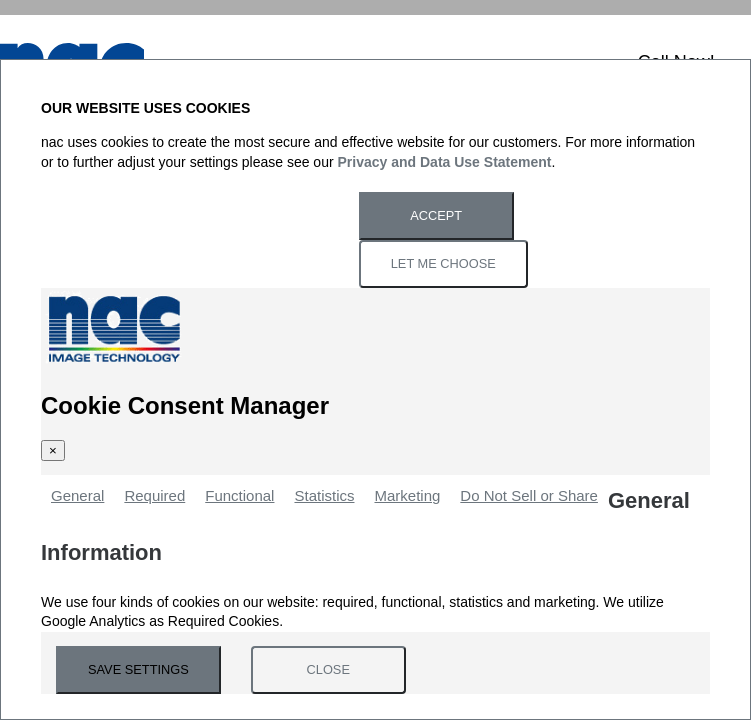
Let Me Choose (443, 263)
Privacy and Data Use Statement (445, 162)
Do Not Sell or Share (529, 495)
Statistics (324, 495)
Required (154, 495)
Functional (239, 495)
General (77, 495)
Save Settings (138, 669)
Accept (436, 215)
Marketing (407, 495)
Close (328, 669)
